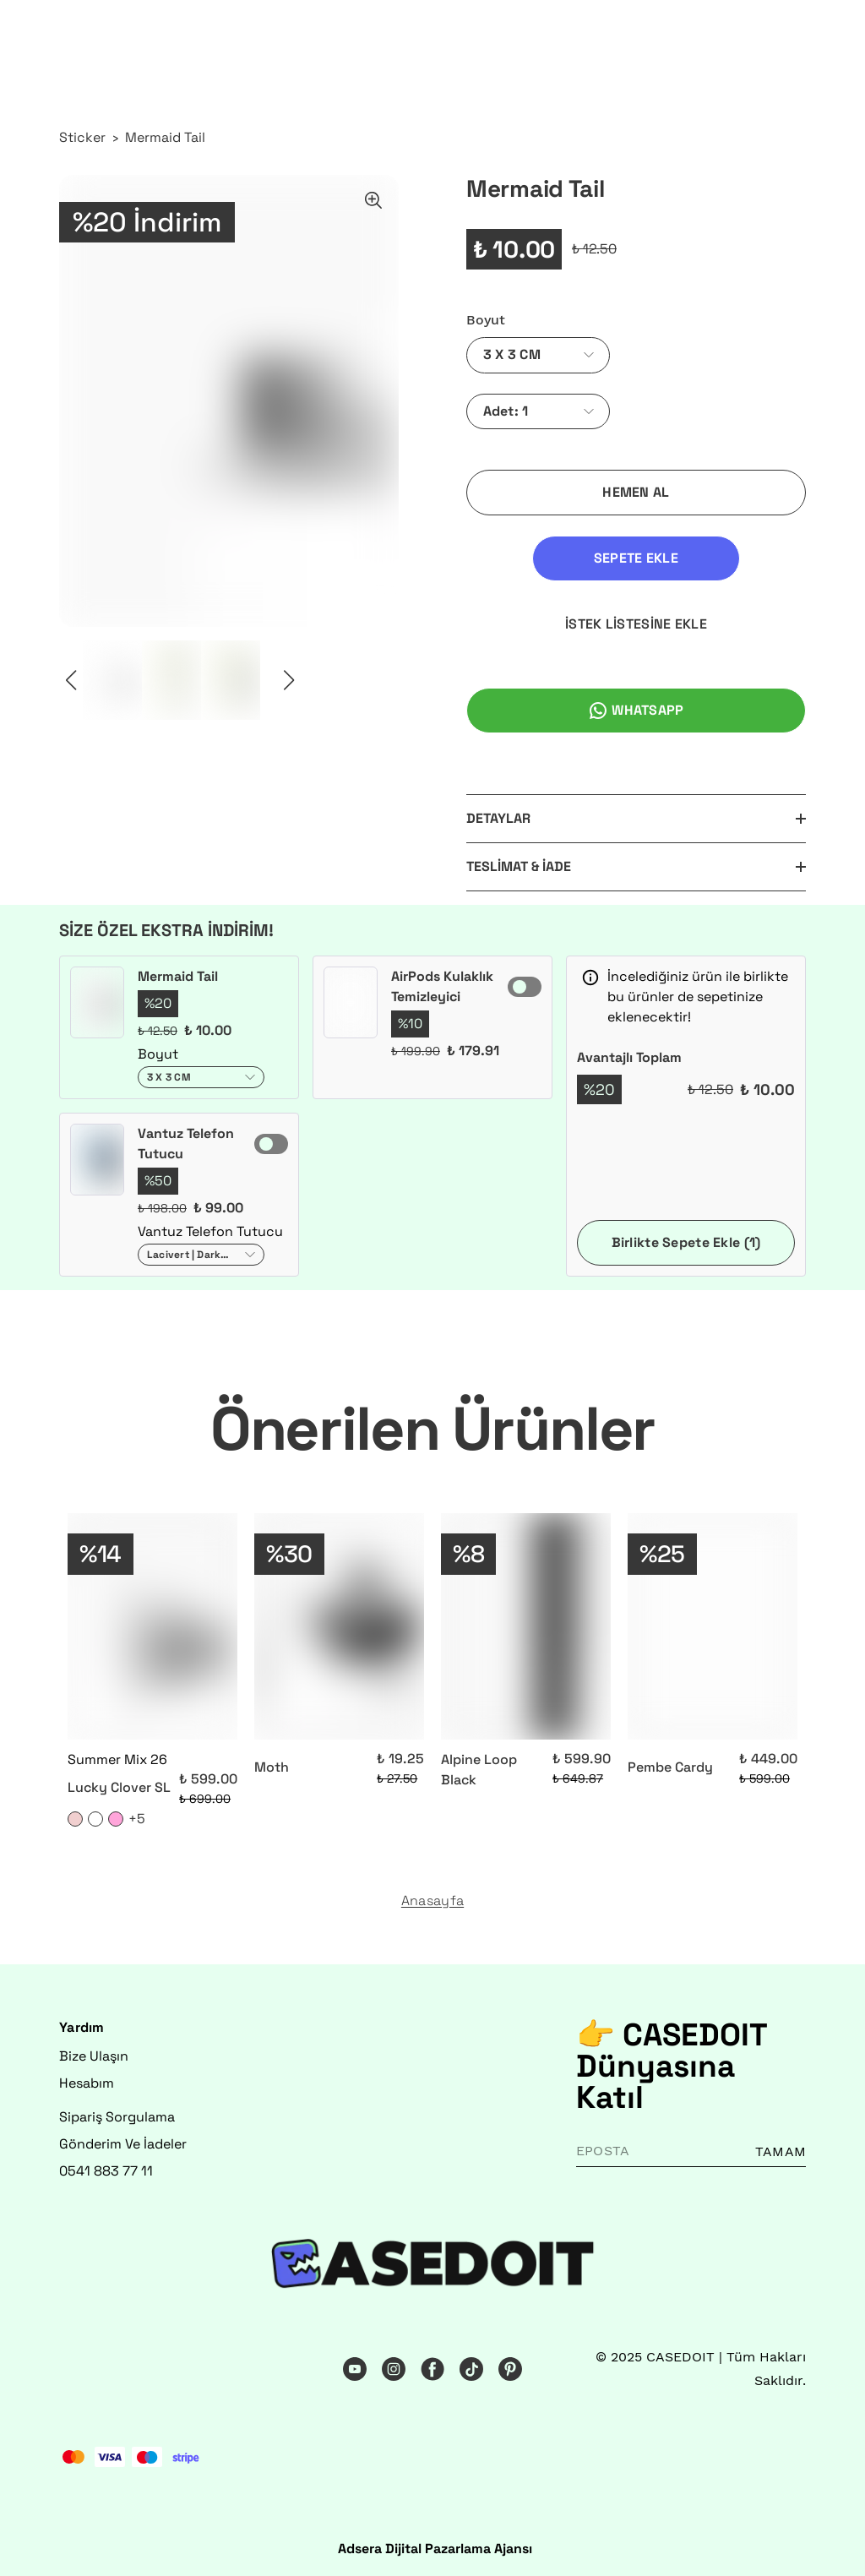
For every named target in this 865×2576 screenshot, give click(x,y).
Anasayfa (432, 1901)
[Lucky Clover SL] (152, 1626)
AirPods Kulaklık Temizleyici (442, 986)
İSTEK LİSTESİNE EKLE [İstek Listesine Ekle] (636, 624)
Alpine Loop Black (479, 1770)
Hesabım (86, 2083)
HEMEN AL (635, 492)
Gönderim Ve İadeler (123, 2144)
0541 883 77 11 (106, 2171)
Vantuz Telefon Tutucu (186, 1144)
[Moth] (339, 1626)
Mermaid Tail (165, 137)
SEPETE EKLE (636, 558)
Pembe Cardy (670, 1767)
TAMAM (780, 2151)
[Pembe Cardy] (712, 1626)
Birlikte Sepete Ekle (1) (686, 1242)
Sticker (82, 137)
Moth (271, 1767)
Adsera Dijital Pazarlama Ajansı (435, 2548)
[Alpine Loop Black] (526, 1626)
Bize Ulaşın (93, 2056)
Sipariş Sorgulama (117, 2117)
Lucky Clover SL (119, 1787)
